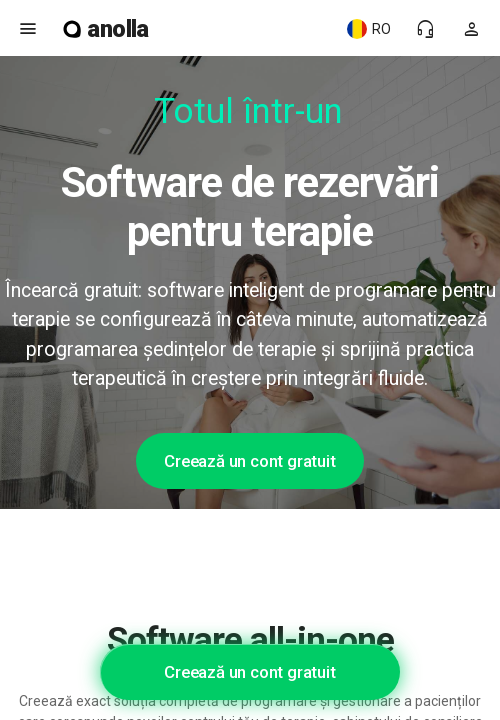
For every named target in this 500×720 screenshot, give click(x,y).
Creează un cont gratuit (249, 461)
